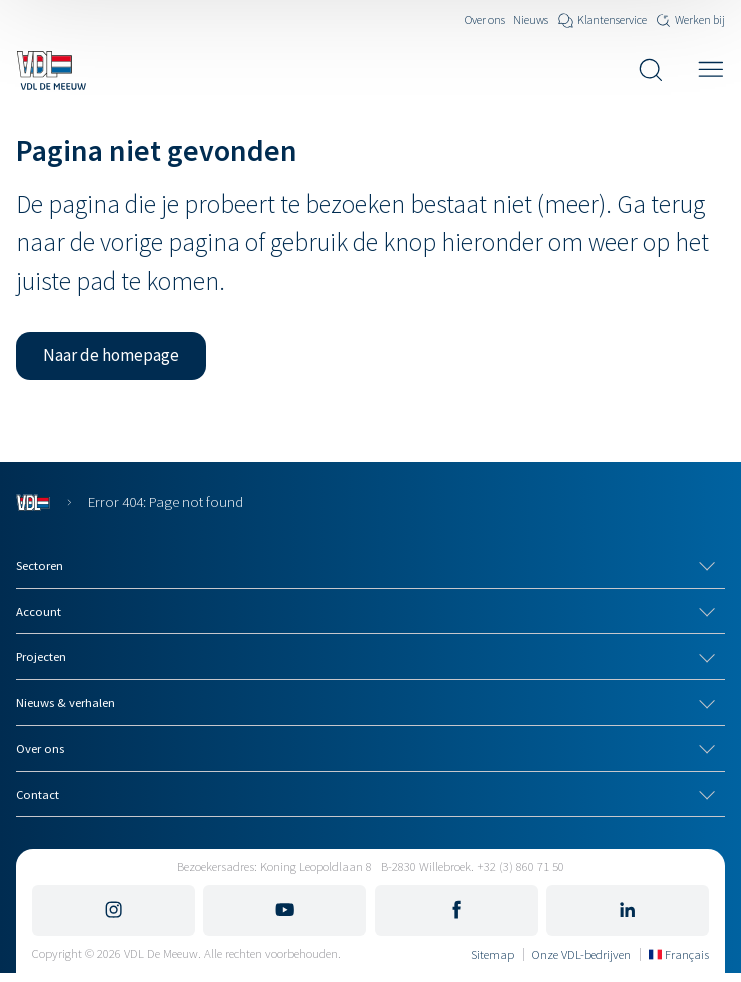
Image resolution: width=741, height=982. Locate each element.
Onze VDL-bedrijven (581, 954)
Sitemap (492, 954)
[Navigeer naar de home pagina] (51, 70)
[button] (111, 356)
